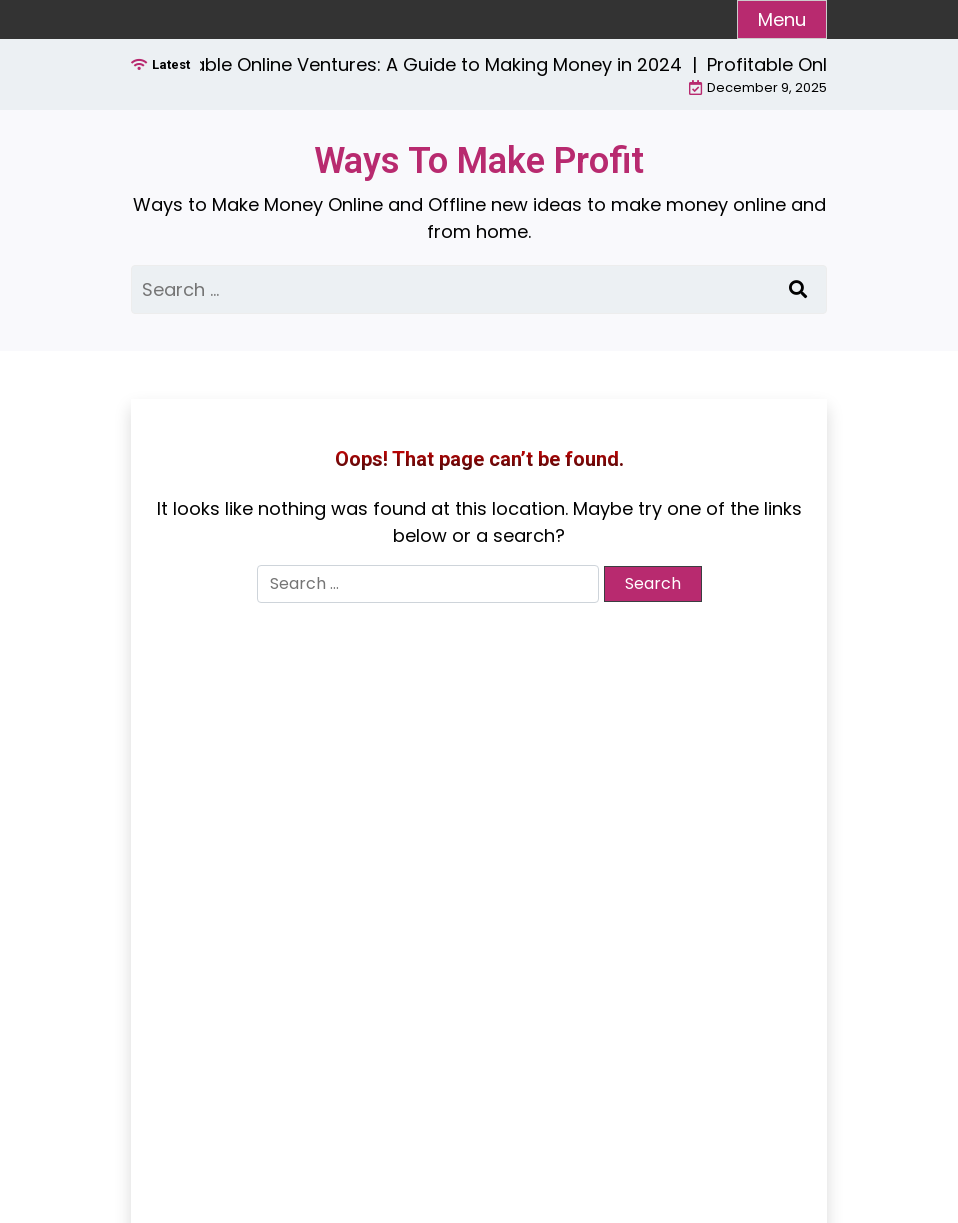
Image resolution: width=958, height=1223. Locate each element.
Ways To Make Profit (479, 161)
